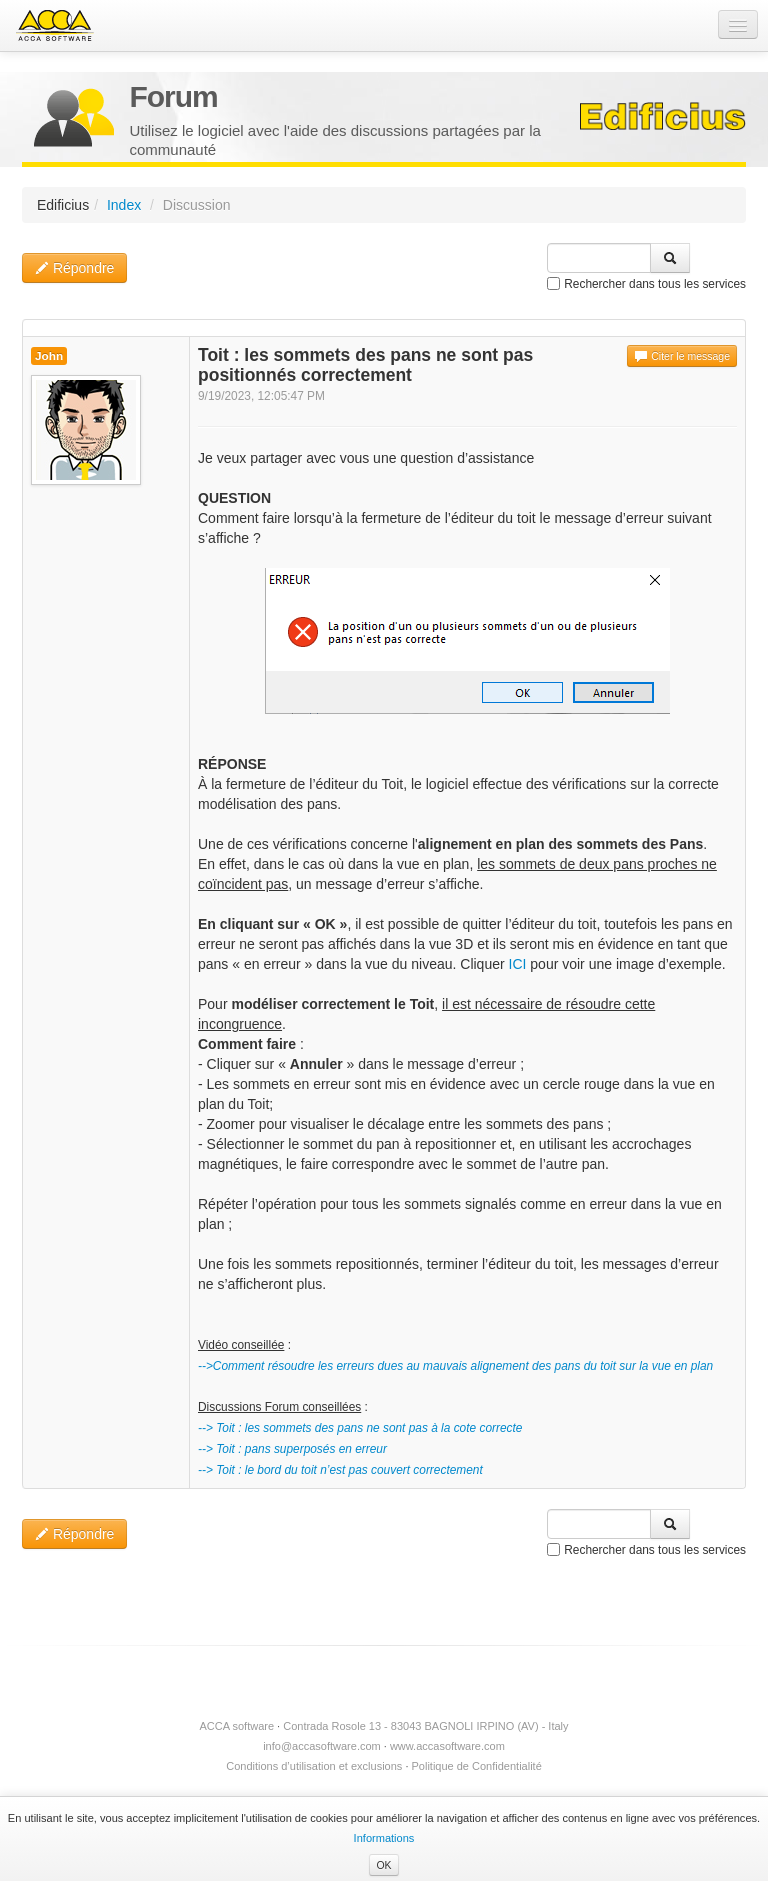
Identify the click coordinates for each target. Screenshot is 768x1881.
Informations (384, 1838)
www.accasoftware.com (447, 1746)
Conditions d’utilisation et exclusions (314, 1766)
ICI (518, 964)
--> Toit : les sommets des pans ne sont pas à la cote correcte (360, 1428)
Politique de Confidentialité (477, 1766)
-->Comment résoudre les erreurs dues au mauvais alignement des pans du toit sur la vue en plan (455, 1366)
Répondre (74, 268)
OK (383, 1865)
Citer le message (682, 356)
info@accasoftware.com (322, 1746)
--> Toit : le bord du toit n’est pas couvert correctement (340, 1470)
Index (124, 205)
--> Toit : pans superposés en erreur (292, 1449)
